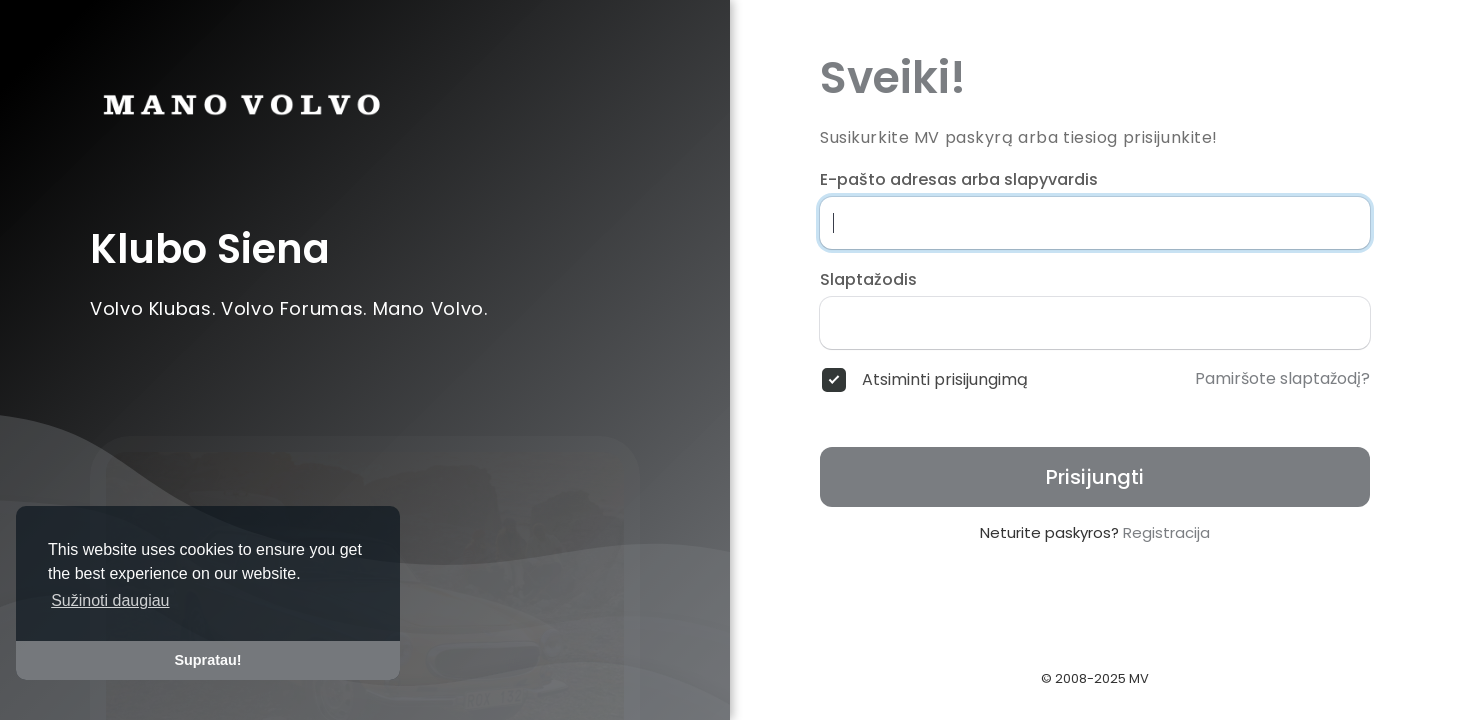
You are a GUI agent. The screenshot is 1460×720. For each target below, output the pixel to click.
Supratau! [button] (207, 660)
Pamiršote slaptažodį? (1282, 379)
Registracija (1166, 532)
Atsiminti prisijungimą (945, 380)
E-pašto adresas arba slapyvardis (959, 180)
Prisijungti (1095, 477)
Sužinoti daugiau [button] (110, 600)
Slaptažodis (868, 280)
